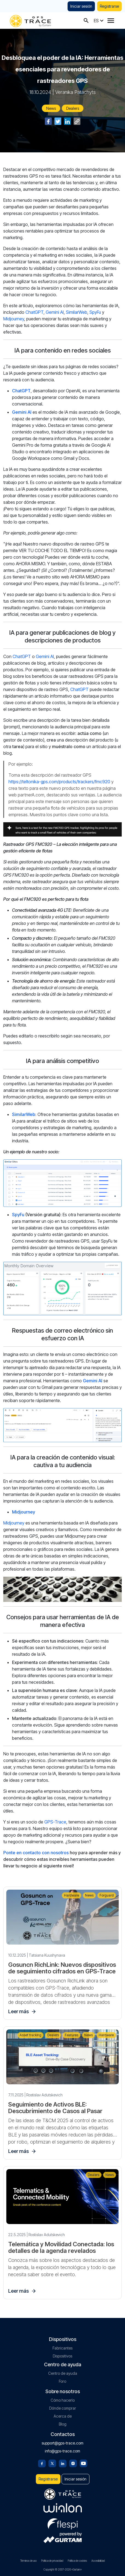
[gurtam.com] (63, 2507)
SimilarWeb (76, 312)
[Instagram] (73, 2463)
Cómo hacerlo (63, 2400)
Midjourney (13, 318)
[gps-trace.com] (30, 20)
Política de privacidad (52, 2560)
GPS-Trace (55, 1822)
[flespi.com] (63, 2522)
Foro (62, 2381)
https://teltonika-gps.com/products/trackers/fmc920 (59, 781)
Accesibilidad (98, 2560)
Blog (62, 2424)
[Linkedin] (62, 2463)
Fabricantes (62, 2348)
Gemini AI (55, 312)
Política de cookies (77, 2560)
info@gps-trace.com (62, 2451)
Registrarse (109, 6)
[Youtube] (83, 2463)
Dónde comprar (62, 2408)
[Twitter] (52, 2463)
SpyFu (95, 312)
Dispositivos (62, 2356)
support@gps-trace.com (62, 2443)
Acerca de (63, 2416)
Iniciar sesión (81, 6)
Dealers (72, 108)
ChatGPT (34, 312)
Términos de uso (28, 2560)
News (51, 108)
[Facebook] (42, 2463)
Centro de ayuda (62, 2373)
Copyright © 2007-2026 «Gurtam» (62, 2569)
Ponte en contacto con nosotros (36, 1852)
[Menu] (110, 20)
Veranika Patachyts (75, 92)
